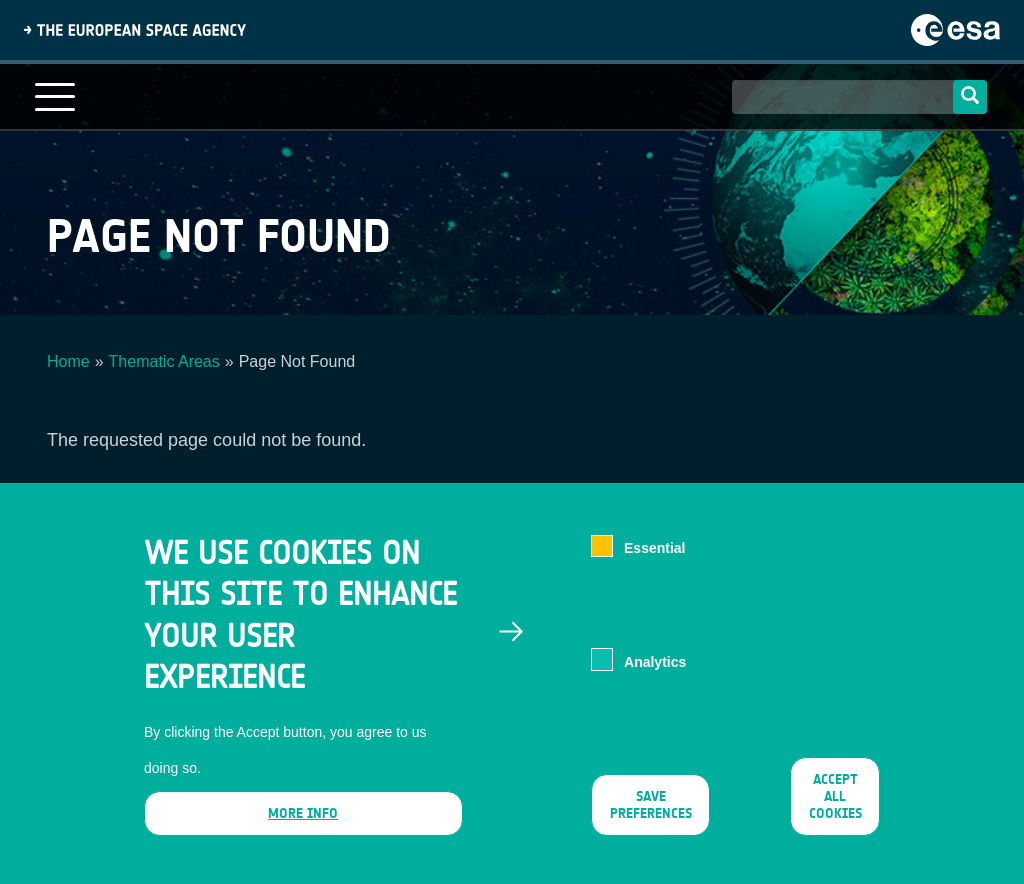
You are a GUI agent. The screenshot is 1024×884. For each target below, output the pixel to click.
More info (303, 829)
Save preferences (650, 821)
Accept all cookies (834, 812)
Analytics (655, 678)
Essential (654, 565)
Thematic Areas (164, 361)
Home (68, 361)
